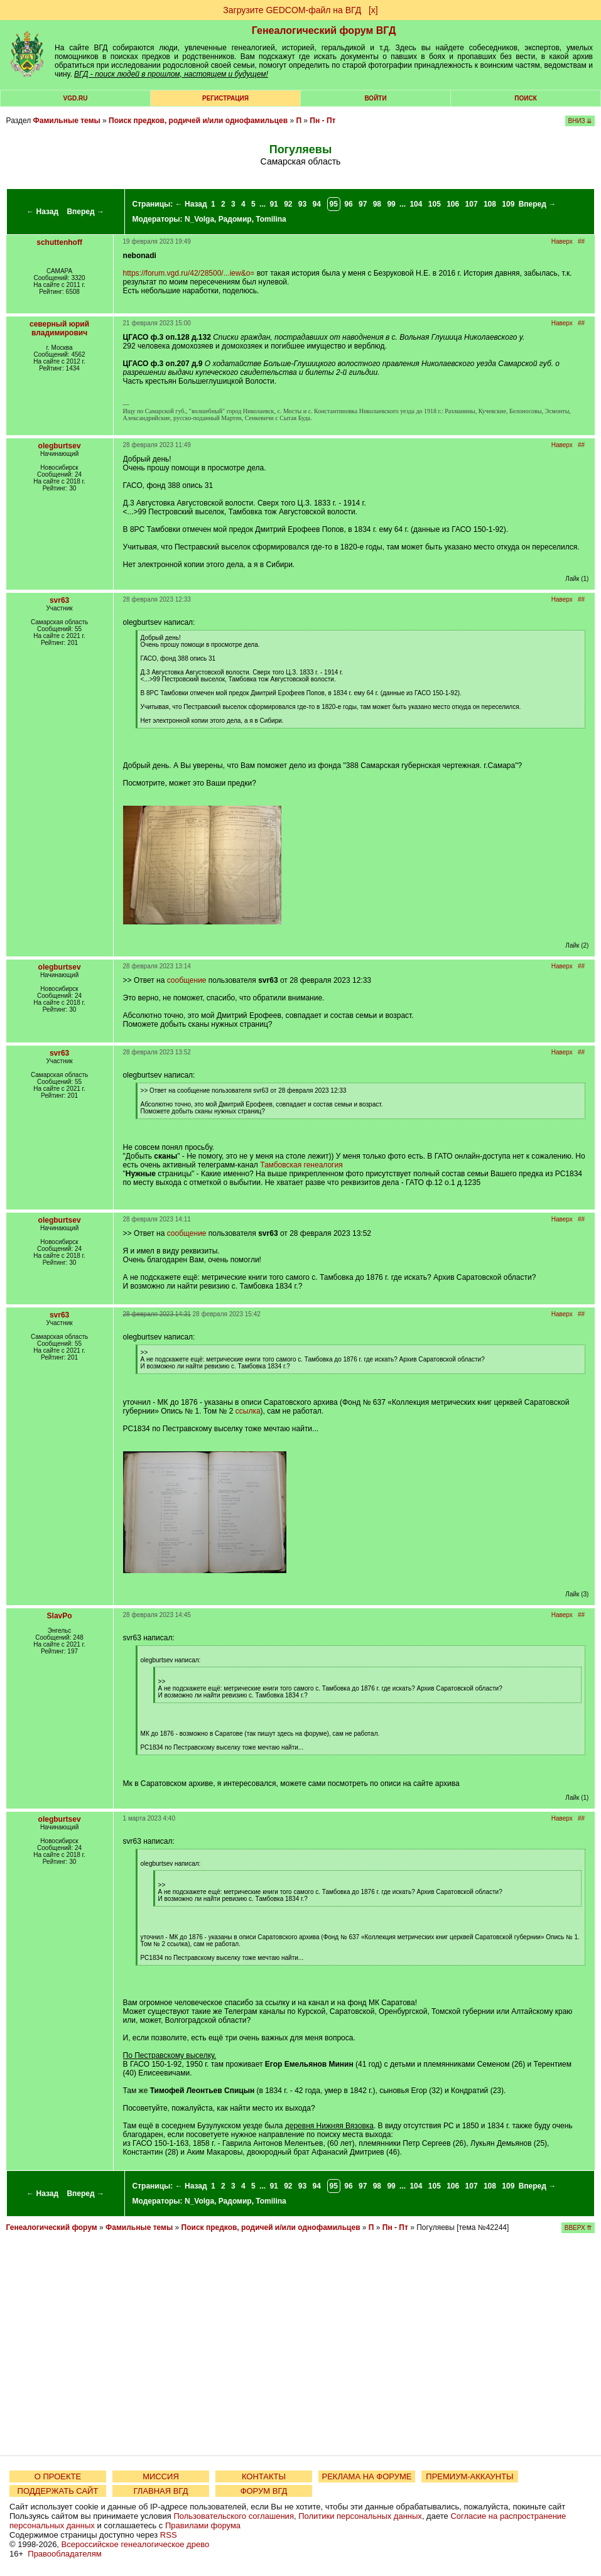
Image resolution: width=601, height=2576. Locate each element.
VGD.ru (75, 98)
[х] (373, 10)
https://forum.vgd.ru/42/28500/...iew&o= (189, 273)
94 (317, 204)
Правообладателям (64, 2553)
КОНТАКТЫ (264, 2476)
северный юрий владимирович (59, 328)
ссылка (248, 1411)
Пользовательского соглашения (233, 2516)
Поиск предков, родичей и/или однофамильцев (198, 120)
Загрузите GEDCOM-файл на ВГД (292, 10)
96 (348, 204)
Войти (375, 98)
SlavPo (59, 1615)
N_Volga (199, 219)
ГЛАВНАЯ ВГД (161, 2491)
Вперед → (85, 211)
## (581, 241)
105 (434, 204)
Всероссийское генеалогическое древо (136, 2544)
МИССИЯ (161, 2476)
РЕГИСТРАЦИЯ (225, 98)
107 (471, 204)
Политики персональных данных (360, 2516)
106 (453, 204)
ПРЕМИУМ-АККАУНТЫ (469, 2476)
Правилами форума (203, 2525)
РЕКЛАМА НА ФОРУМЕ (366, 2476)
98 (377, 204)
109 (508, 204)
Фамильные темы (66, 120)
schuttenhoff (59, 242)
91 (273, 204)
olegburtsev (59, 445)
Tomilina (271, 219)
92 (288, 204)
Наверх (562, 241)
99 (391, 204)
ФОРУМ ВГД (264, 2491)
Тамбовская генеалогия (301, 1165)
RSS (168, 2535)
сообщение (187, 980)
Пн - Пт (322, 120)
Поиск (525, 98)
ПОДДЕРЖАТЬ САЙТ (58, 2491)
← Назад (42, 211)
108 (490, 204)
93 (302, 204)
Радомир (235, 219)
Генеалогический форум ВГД (324, 30)
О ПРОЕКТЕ (58, 2476)
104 (415, 204)
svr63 (59, 600)
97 (363, 204)
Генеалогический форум (51, 2227)
